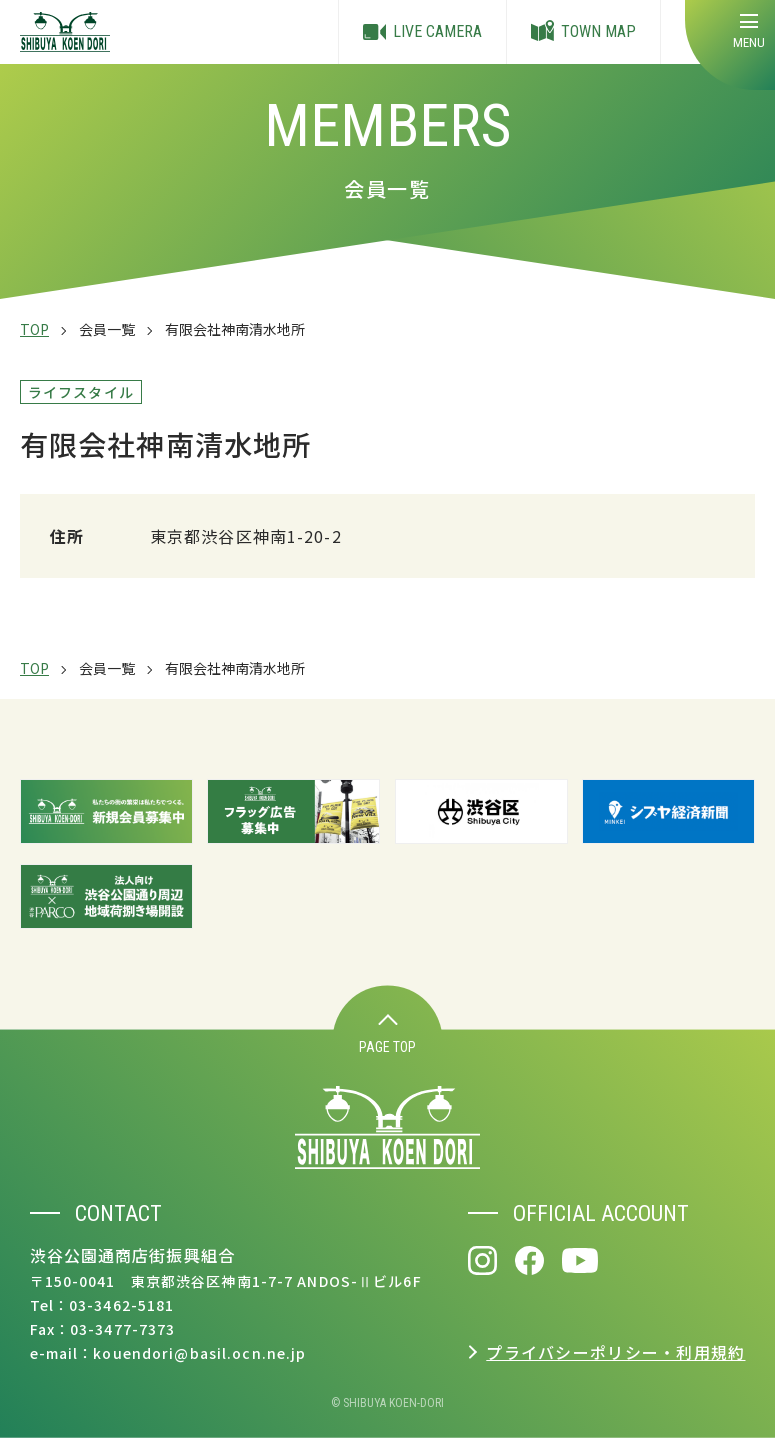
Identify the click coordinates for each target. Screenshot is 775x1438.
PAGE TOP (387, 1035)
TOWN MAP (583, 32)
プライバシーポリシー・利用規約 (615, 1352)
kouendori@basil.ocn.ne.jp (199, 1353)
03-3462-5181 (121, 1305)
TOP (34, 329)
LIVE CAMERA (422, 32)
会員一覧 (107, 329)
